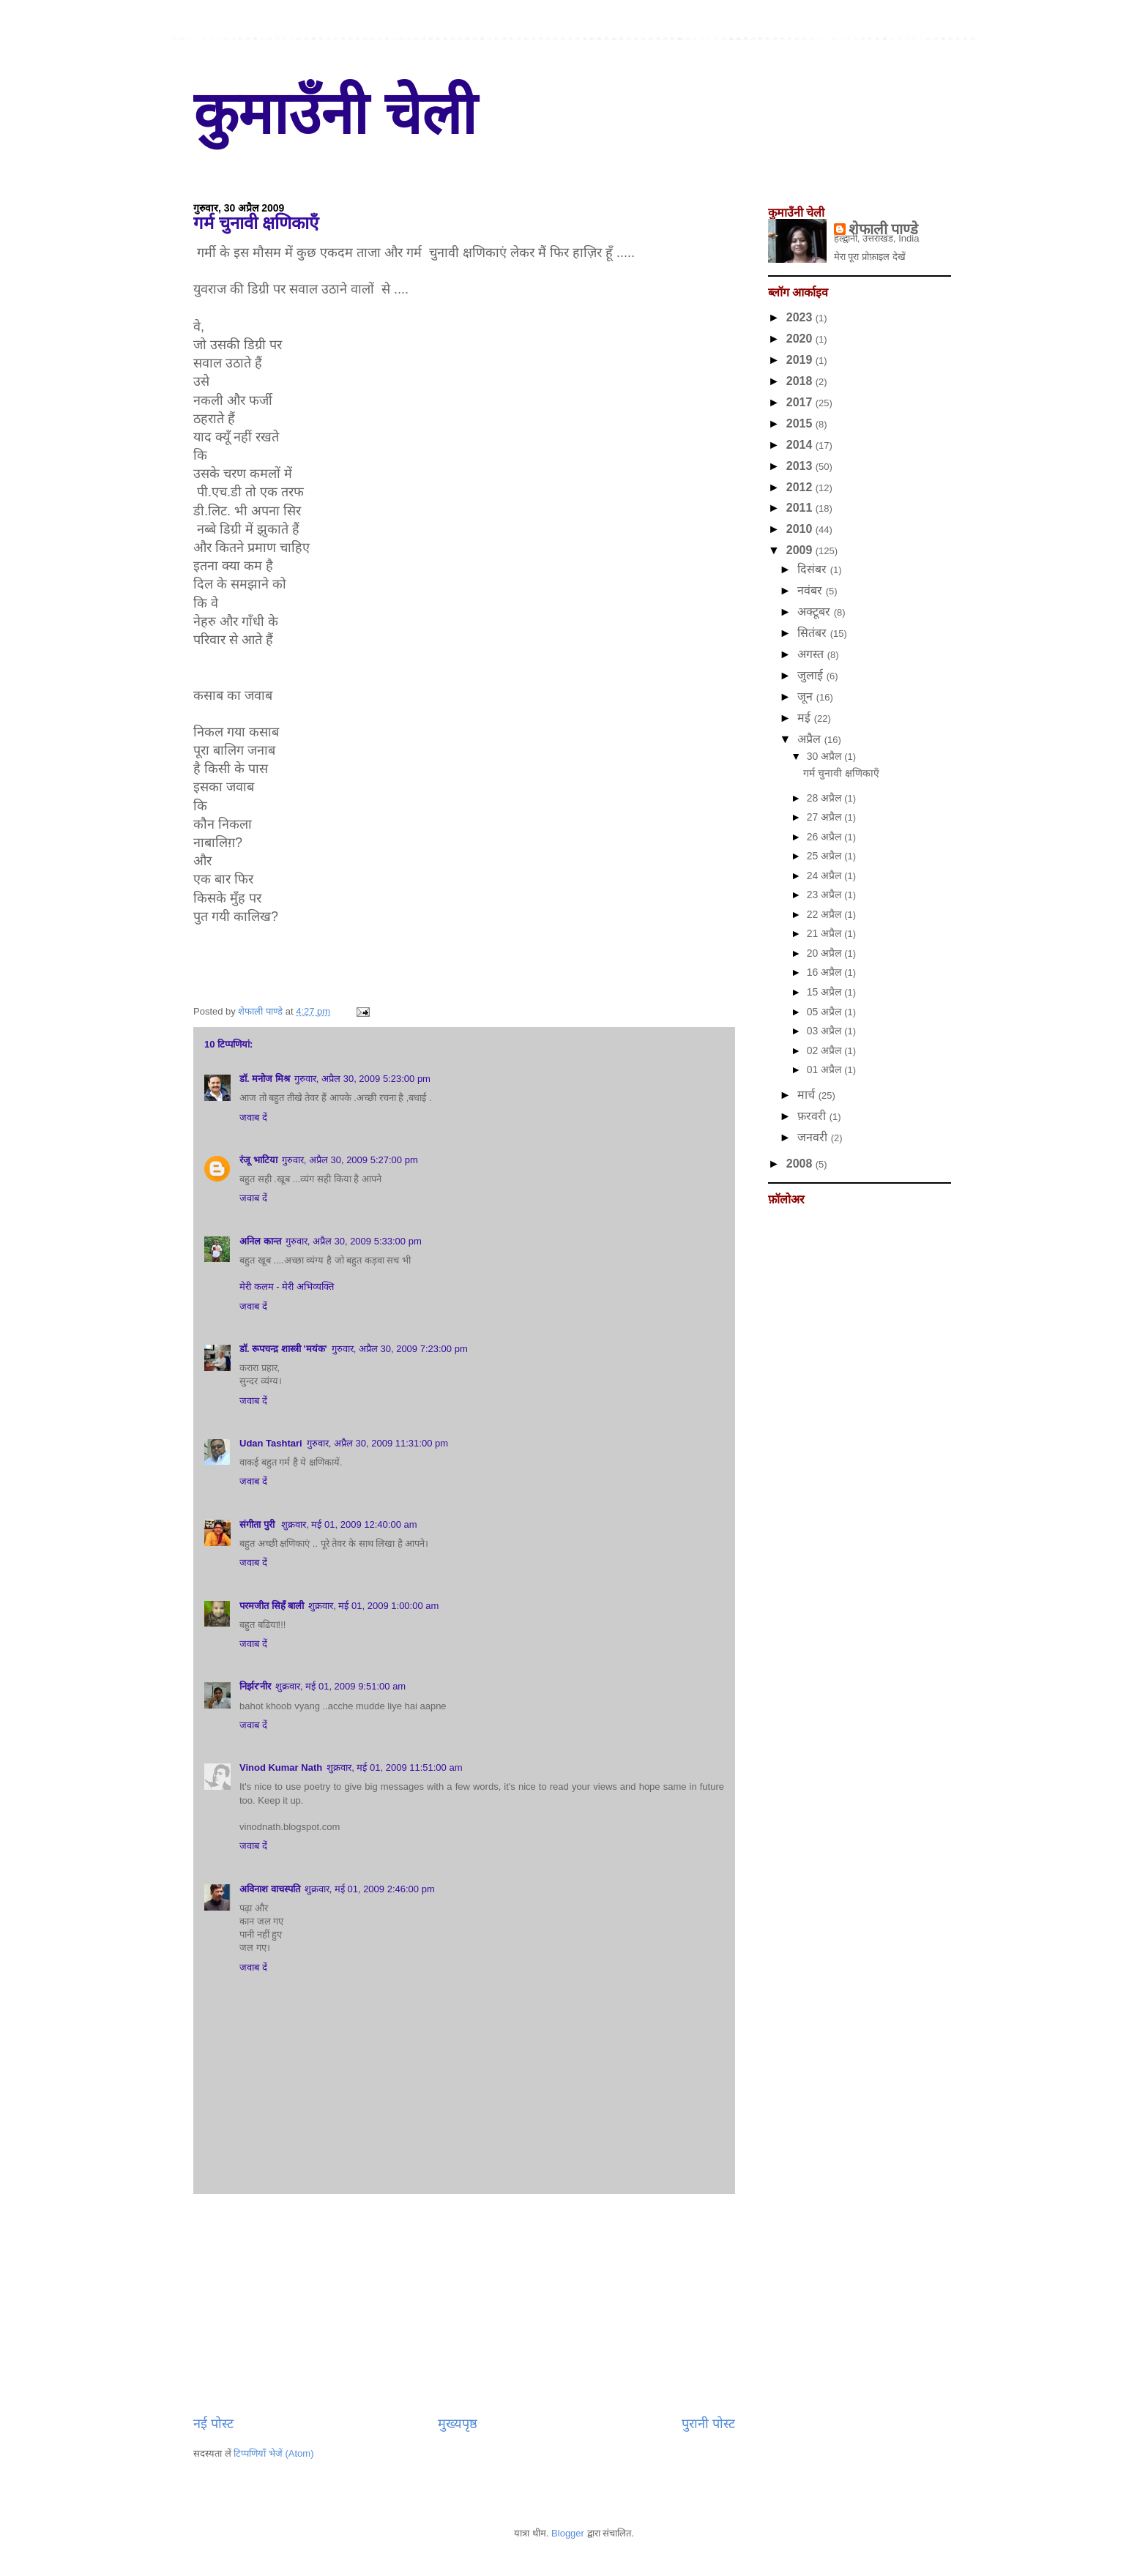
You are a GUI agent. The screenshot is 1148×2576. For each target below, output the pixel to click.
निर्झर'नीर (255, 1686)
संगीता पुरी (258, 1524)
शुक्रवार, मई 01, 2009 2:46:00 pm (370, 1889)
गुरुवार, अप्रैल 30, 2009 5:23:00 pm (362, 1078)
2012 (801, 487)
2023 (801, 317)
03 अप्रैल (825, 1031)
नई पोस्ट (213, 2423)
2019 (801, 360)
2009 (801, 550)
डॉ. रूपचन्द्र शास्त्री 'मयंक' (283, 1348)
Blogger (567, 2533)
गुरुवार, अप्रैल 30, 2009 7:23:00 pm (400, 1348)
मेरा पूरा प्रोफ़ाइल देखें (870, 256)
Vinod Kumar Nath (280, 1767)
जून (806, 696)
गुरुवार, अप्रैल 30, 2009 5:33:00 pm (354, 1241)
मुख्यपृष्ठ (457, 2423)
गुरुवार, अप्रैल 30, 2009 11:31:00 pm (377, 1443)
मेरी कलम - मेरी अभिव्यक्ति (286, 1286)
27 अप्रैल (825, 817)
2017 (801, 402)
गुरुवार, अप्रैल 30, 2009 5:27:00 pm (350, 1159)
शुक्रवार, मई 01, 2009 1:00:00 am (373, 1605)
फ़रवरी (813, 1116)
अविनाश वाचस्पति (269, 1889)
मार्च (807, 1095)
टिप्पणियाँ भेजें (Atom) (273, 2453)
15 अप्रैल (825, 992)
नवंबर (811, 590)
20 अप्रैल (825, 953)
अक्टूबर (815, 611)
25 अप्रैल (825, 856)
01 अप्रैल (825, 1069)
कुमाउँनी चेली (335, 113)
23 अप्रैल (825, 894)
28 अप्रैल (825, 798)
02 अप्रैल (825, 1050)
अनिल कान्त (260, 1241)
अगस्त (812, 654)
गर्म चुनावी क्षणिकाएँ (841, 773)
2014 (801, 444)
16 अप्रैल (825, 972)
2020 (801, 338)
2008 (801, 1163)
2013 (801, 466)
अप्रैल (810, 739)
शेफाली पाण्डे (884, 229)
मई (805, 718)
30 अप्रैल (825, 756)
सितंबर (813, 633)
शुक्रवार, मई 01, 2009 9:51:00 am (340, 1686)
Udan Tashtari (270, 1443)
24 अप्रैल (825, 875)
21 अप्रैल (825, 933)
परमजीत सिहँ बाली (271, 1605)
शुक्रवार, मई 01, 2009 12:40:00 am (349, 1524)
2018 (801, 381)
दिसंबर (813, 569)
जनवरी (813, 1137)
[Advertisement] (464, 2304)
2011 (801, 507)
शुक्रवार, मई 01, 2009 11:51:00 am (394, 1767)
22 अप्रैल (825, 914)
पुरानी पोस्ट (708, 2423)
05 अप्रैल (825, 1012)
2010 (801, 529)
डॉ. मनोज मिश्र (264, 1078)
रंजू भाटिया (258, 1159)
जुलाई (811, 675)
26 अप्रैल (825, 837)
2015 (801, 423)
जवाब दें (253, 1117)
